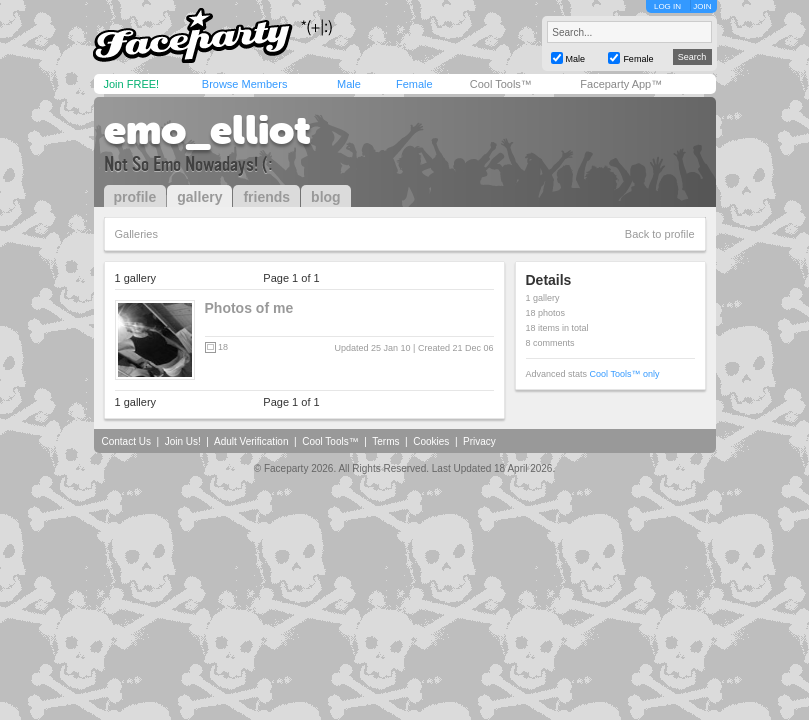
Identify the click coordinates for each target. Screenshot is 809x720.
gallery (199, 197)
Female (414, 84)
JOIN (702, 6)
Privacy (479, 441)
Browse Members (245, 84)
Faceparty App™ (621, 84)
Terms (385, 441)
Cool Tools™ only (625, 374)
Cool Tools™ (501, 84)
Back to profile (660, 234)
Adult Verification (251, 441)
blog (326, 197)
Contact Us (126, 441)
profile (135, 197)
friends (266, 197)
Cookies (431, 441)
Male (349, 84)
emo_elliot (207, 130)
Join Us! (183, 441)
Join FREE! (132, 84)
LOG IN (667, 6)
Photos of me (249, 308)
